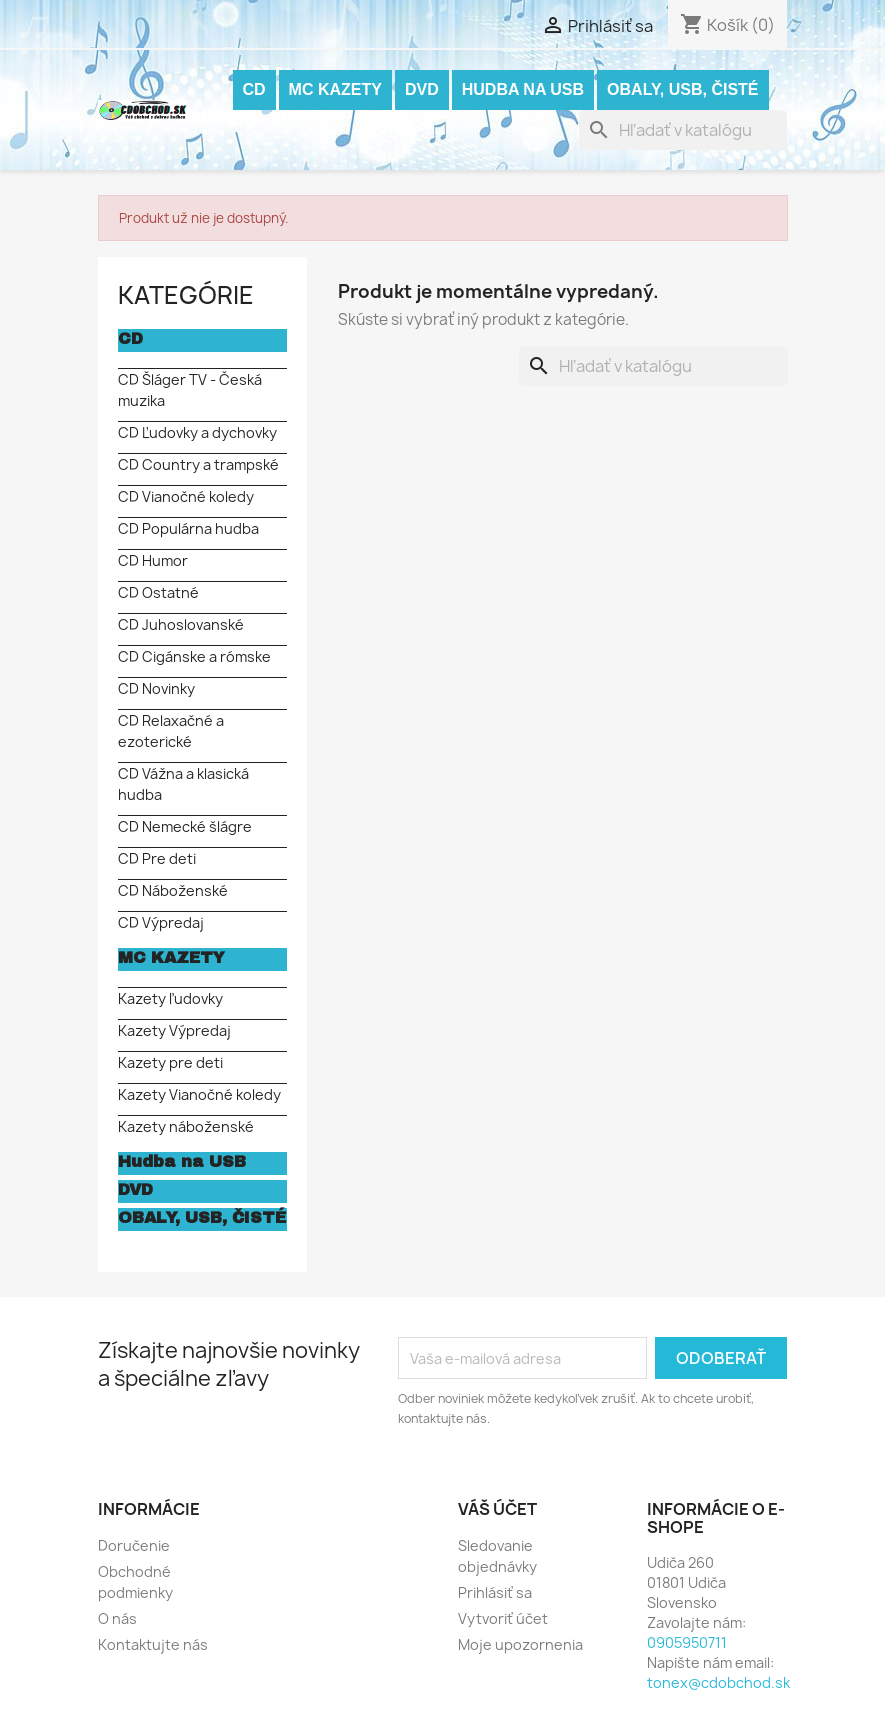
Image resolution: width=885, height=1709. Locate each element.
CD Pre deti (157, 858)
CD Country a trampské (198, 464)
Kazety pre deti (170, 1062)
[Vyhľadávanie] (683, 130)
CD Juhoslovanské (181, 624)
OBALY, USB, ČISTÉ (682, 89)
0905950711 (687, 1642)
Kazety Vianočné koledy (199, 1094)
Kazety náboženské (186, 1126)
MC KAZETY (335, 89)
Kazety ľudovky (170, 998)
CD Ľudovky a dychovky (197, 432)
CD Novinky (156, 688)
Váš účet (497, 1509)
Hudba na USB (523, 89)
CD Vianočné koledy (186, 496)
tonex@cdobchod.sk (718, 1682)
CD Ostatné (158, 592)
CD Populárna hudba (188, 528)
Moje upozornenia (520, 1644)
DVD (422, 89)
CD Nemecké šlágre (185, 826)
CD (254, 89)
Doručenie (134, 1545)
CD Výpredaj (161, 922)
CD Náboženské (173, 890)
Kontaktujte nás (153, 1644)
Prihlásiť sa (495, 1592)
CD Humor (153, 560)
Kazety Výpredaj (174, 1030)
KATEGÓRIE (186, 295)
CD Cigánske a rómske (194, 656)
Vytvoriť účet (503, 1618)
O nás (117, 1618)
